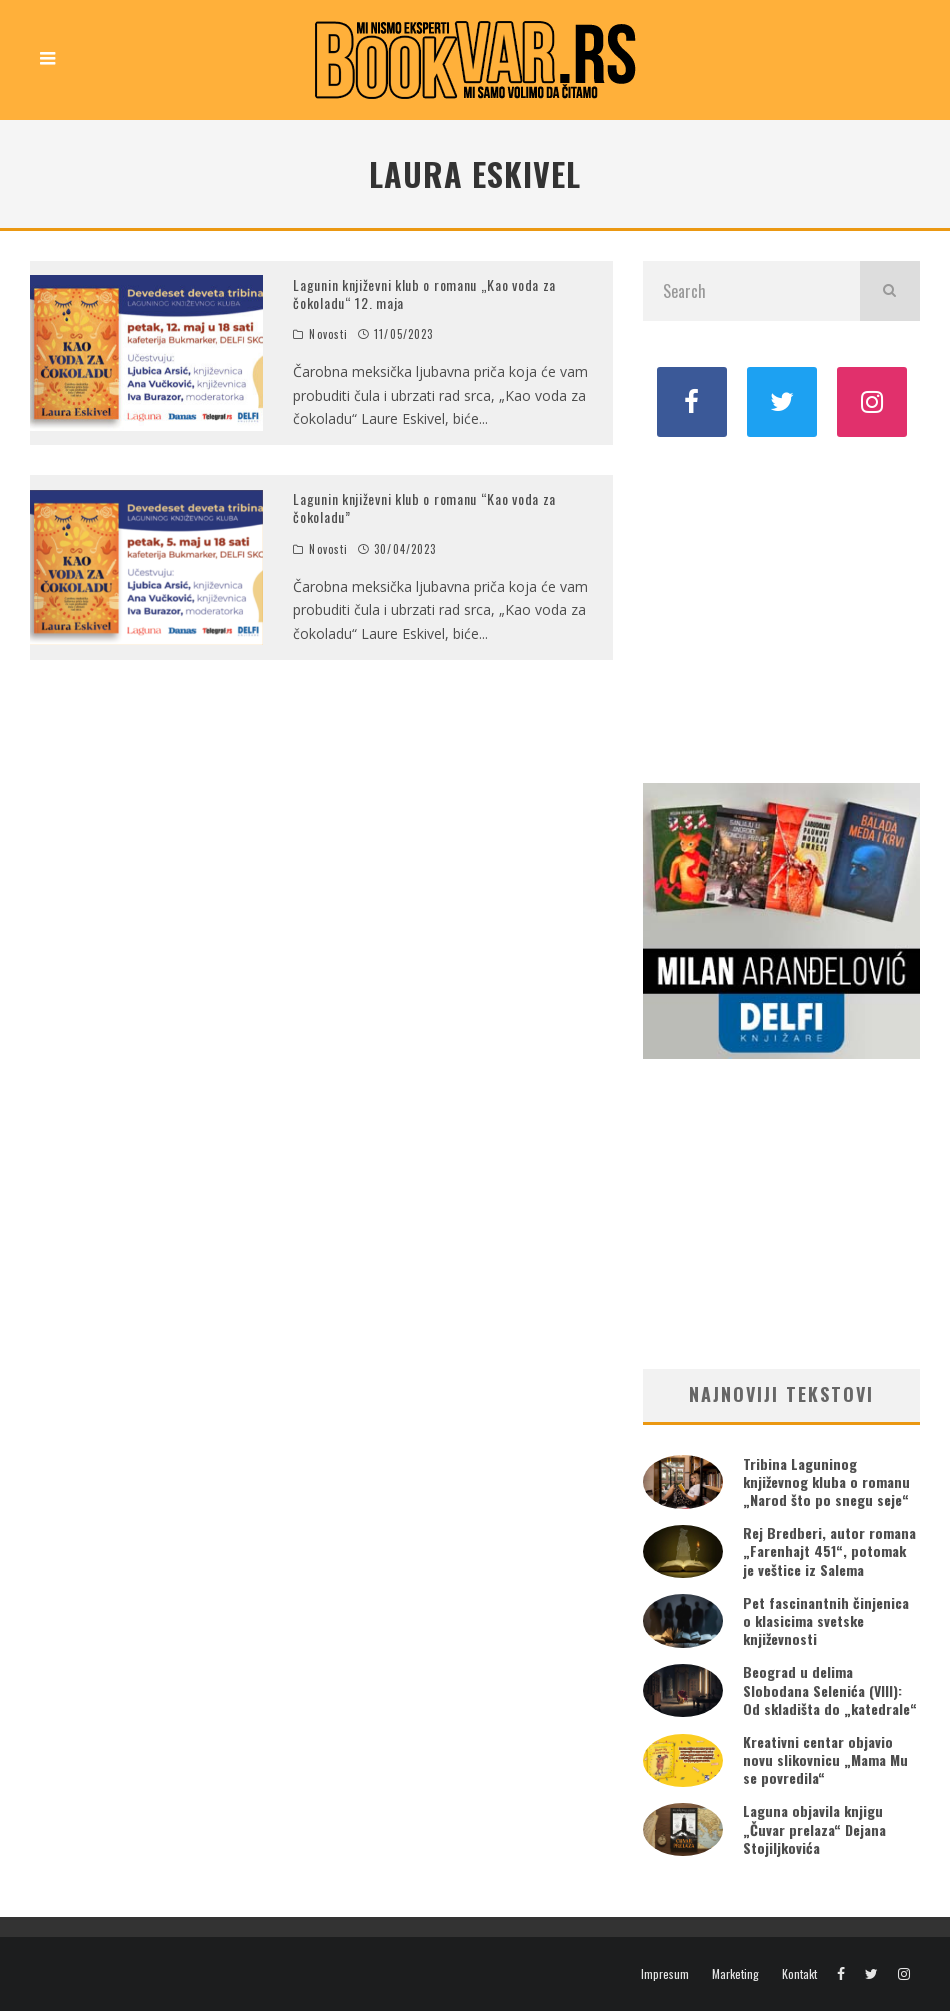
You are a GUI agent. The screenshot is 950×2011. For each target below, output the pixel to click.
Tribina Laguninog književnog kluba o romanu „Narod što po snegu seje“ (826, 1481)
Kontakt (799, 1974)
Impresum (665, 1974)
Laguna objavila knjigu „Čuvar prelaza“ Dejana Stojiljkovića (814, 1828)
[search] (890, 291)
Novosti (328, 334)
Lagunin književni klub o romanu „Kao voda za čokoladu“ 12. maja (424, 293)
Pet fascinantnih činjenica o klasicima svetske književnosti (826, 1620)
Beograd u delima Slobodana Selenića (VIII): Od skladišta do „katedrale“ (830, 1689)
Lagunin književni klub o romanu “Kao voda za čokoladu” (424, 507)
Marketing (735, 1974)
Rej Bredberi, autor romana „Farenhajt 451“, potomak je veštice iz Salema (829, 1550)
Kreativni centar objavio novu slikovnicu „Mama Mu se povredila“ (825, 1759)
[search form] (751, 291)
